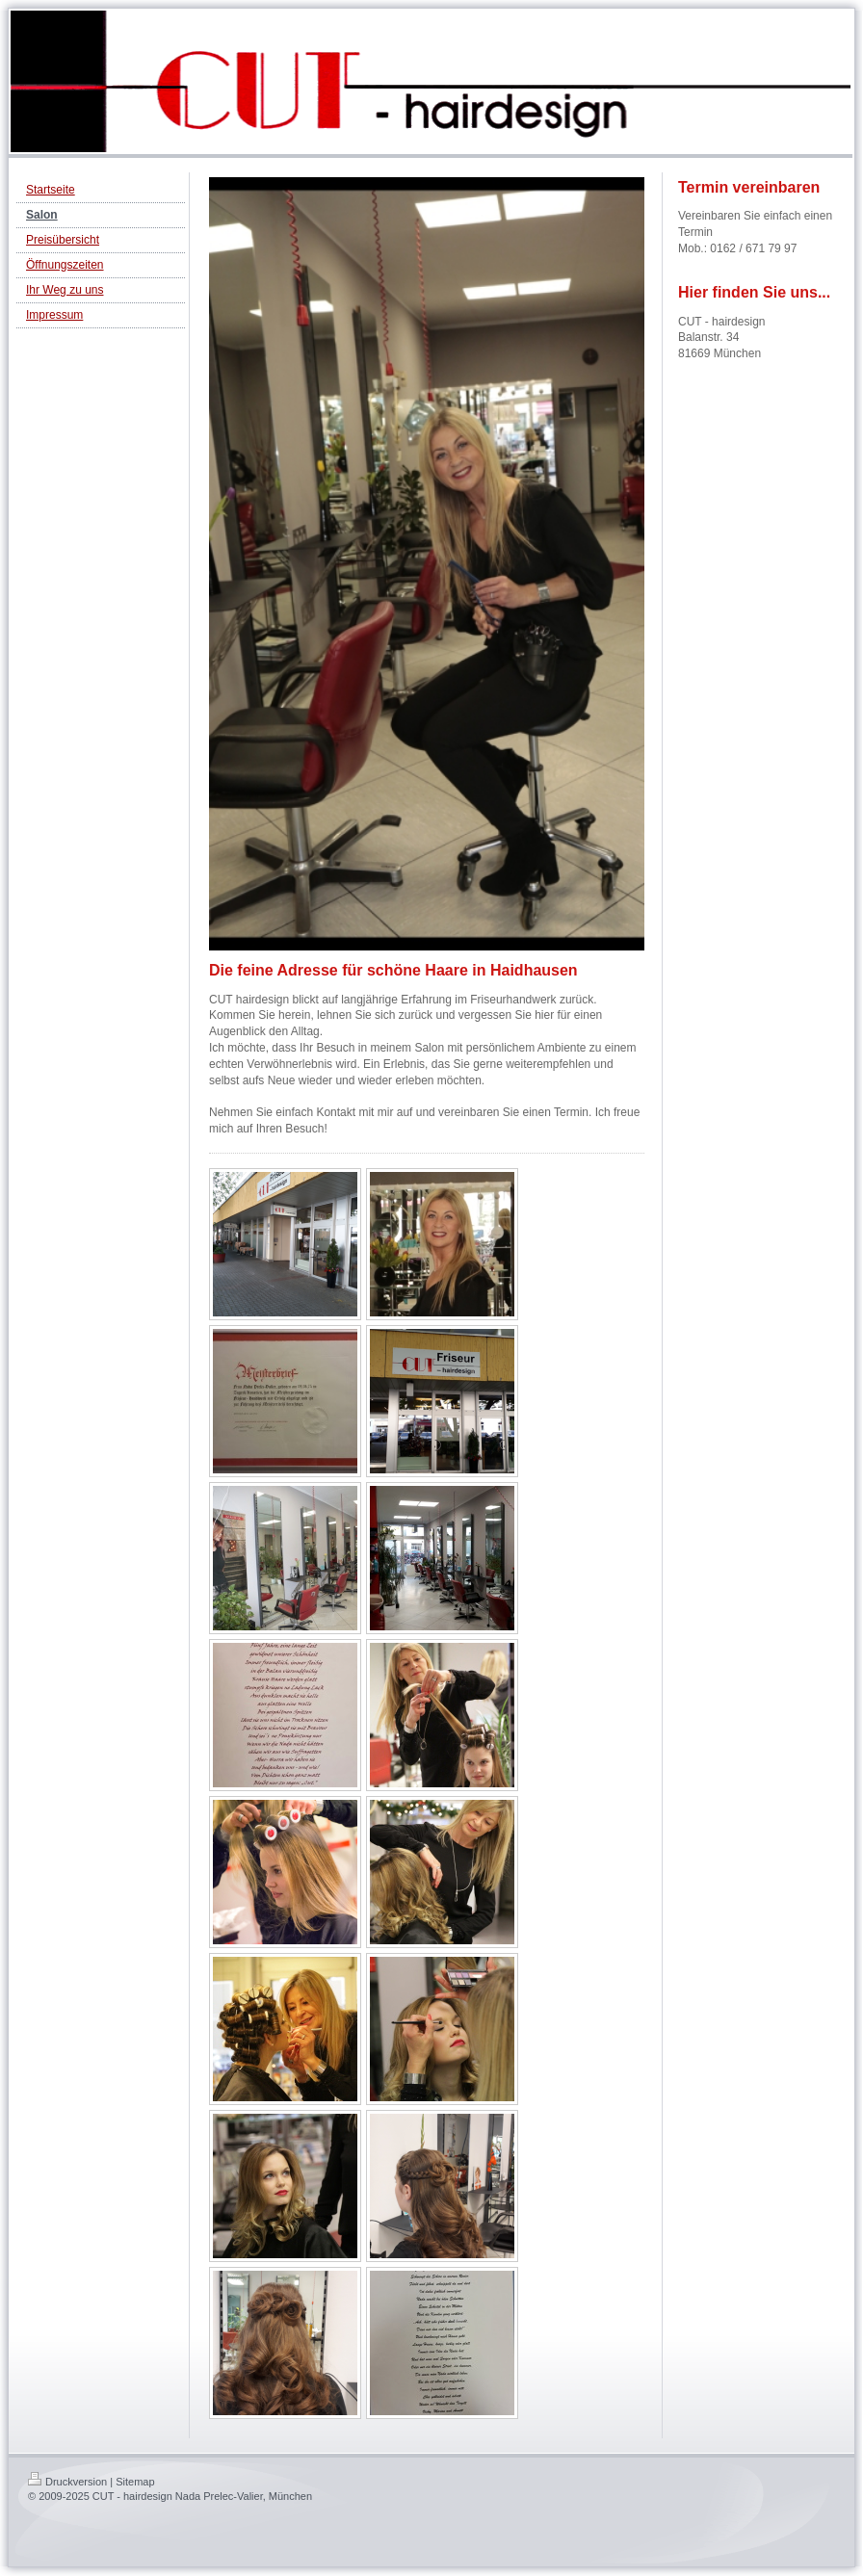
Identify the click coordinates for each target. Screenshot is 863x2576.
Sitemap (135, 2481)
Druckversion (67, 2481)
